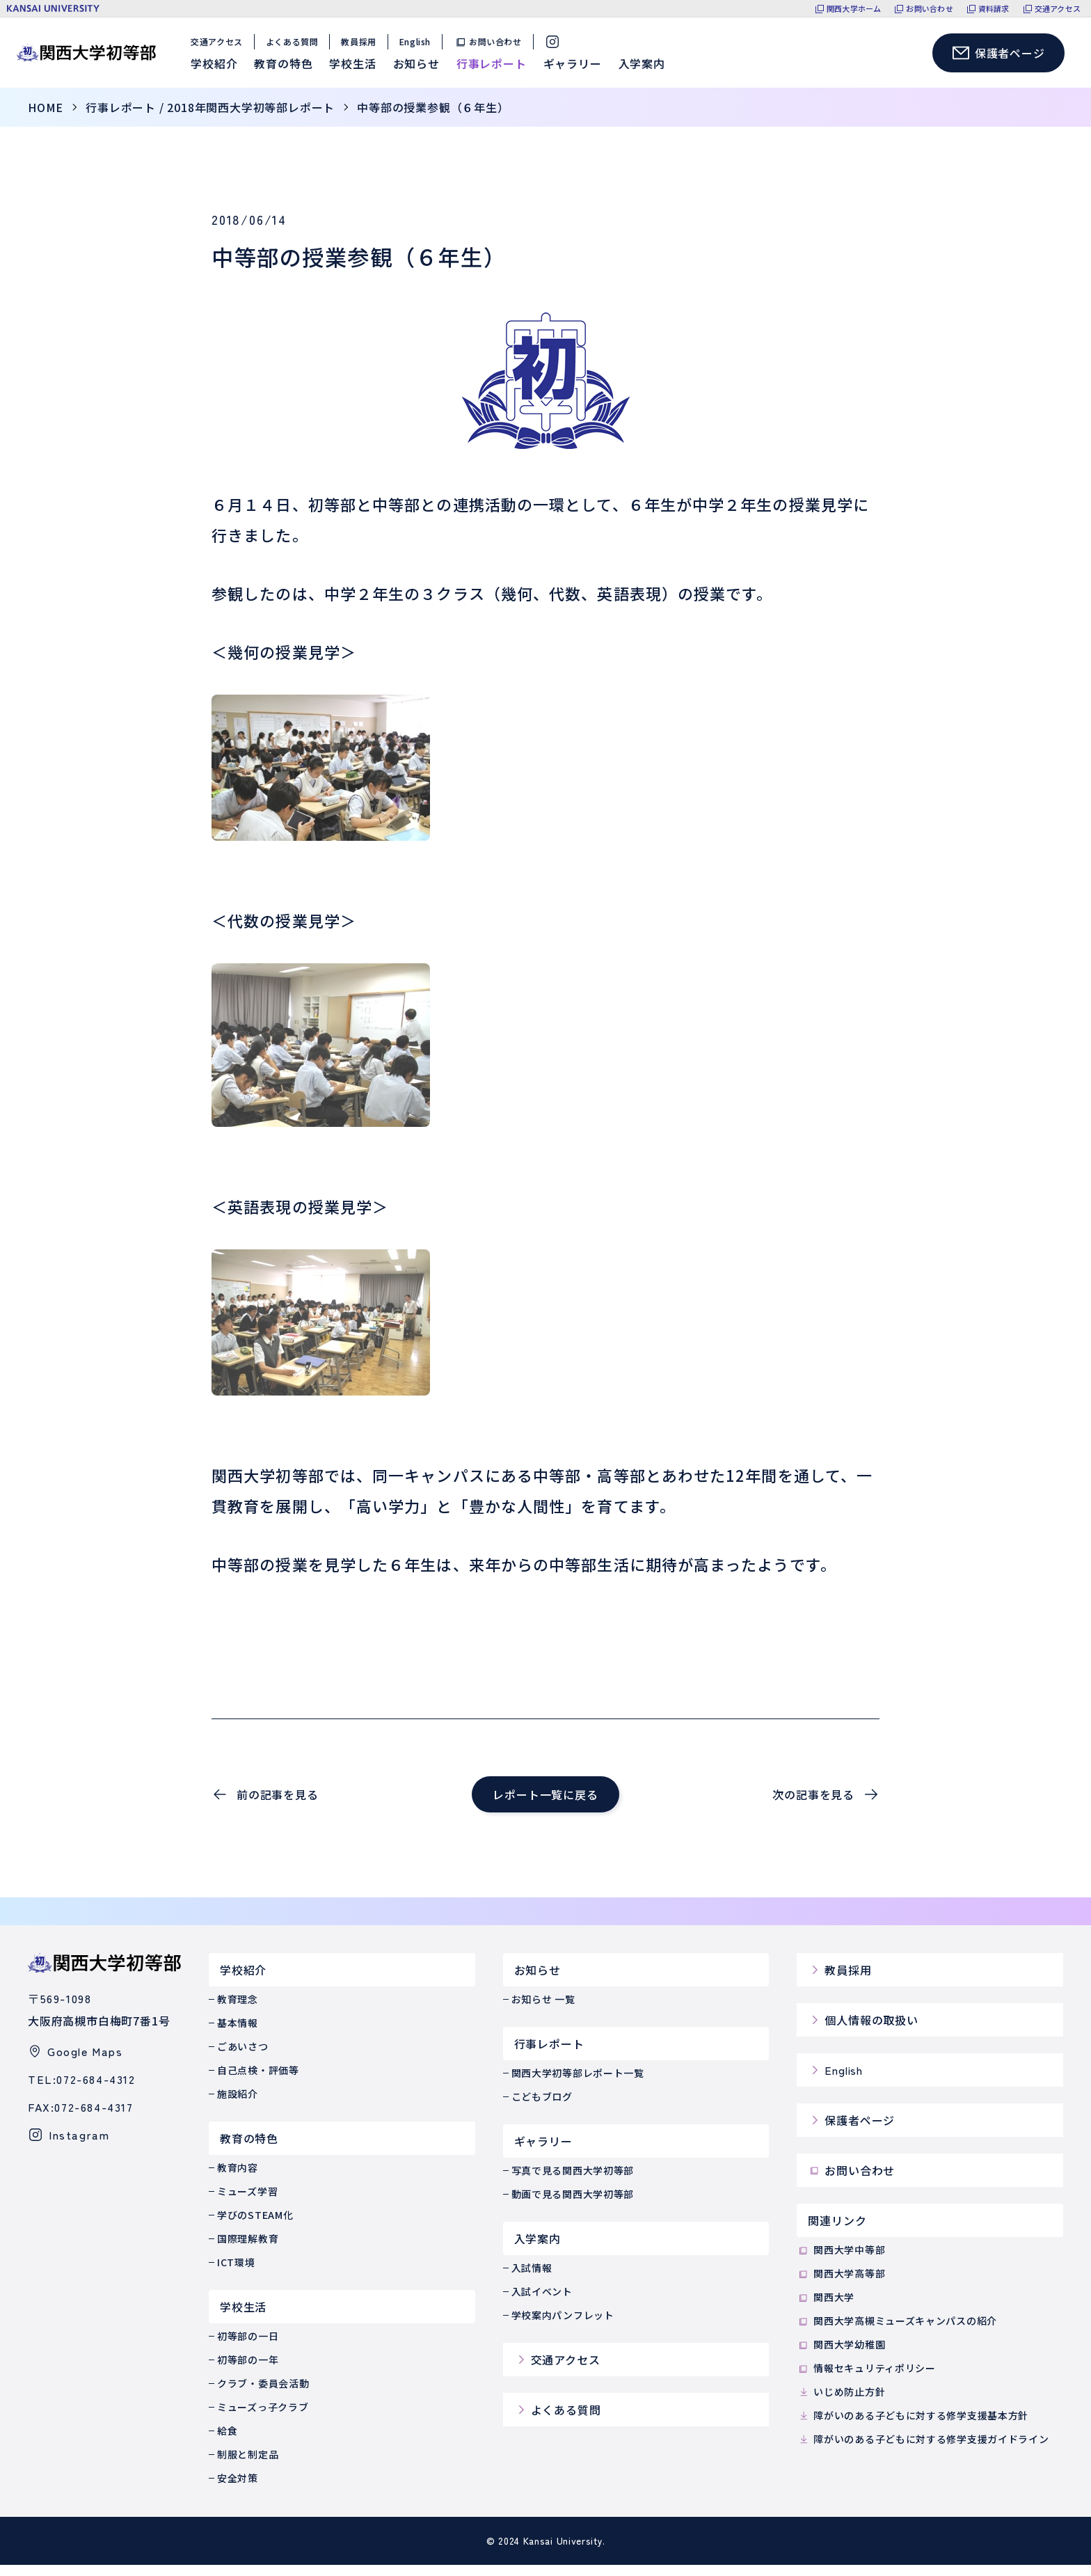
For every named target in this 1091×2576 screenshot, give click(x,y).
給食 (227, 2442)
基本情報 (237, 2034)
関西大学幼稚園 (841, 2355)
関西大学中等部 (841, 2261)
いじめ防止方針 (841, 2403)
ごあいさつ (243, 2057)
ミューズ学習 (247, 2202)
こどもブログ (542, 2108)
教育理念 (237, 2010)
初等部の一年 (247, 2371)
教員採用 (362, 47)
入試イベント (542, 2302)
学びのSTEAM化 (255, 2226)
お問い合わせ (929, 9)
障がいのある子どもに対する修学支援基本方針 (912, 2426)
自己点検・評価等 (258, 2081)
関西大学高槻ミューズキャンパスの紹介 (897, 2332)
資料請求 (994, 9)
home (45, 118)
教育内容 (237, 2179)
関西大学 (825, 2308)
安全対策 (237, 2489)
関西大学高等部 (841, 2284)
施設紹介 (237, 2105)
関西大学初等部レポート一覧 (577, 2084)
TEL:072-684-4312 (82, 2090)
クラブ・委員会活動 (263, 2394)
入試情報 (531, 2279)
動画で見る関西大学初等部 (572, 2205)
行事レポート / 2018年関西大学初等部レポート (210, 118)
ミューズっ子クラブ (262, 2418)
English (418, 47)
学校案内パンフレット (562, 2326)
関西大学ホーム (854, 9)
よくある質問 (295, 47)
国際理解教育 (247, 2250)
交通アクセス (1058, 9)
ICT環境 (236, 2273)
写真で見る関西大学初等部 (572, 2181)
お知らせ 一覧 (543, 2010)
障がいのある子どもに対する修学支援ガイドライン (923, 2450)
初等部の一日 (247, 2347)
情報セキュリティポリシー (866, 2379)
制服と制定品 (247, 2465)
